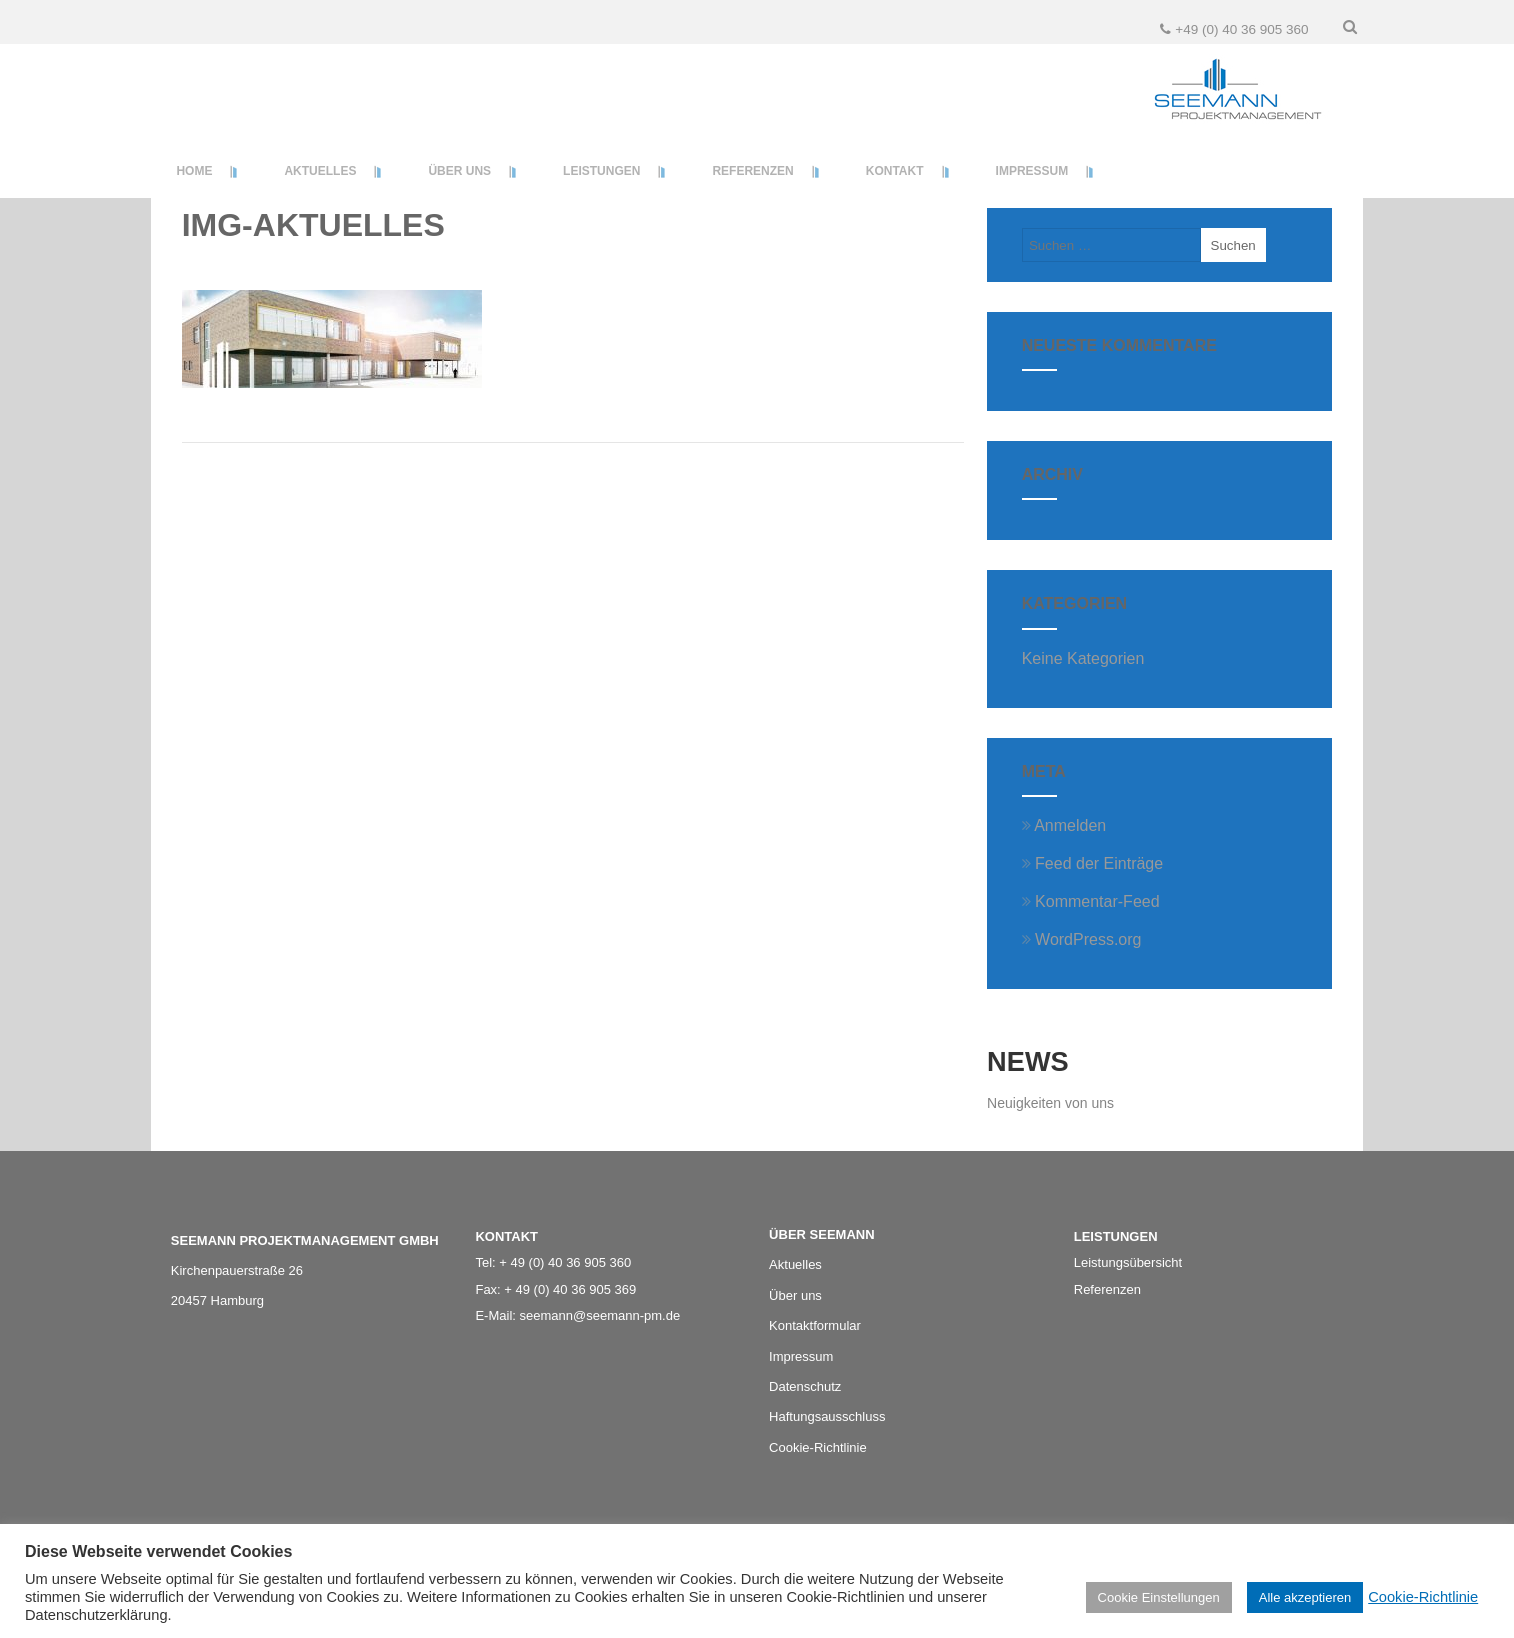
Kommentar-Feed (1091, 901)
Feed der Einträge (1093, 863)
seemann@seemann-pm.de (600, 1315)
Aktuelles (795, 1264)
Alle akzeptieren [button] (1305, 1597)
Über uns (795, 1295)
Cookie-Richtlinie (1423, 1597)
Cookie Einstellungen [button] (1159, 1597)
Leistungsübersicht (1128, 1262)
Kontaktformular (815, 1325)
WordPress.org (1082, 939)
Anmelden (1064, 825)
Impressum (801, 1356)
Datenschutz (805, 1386)
